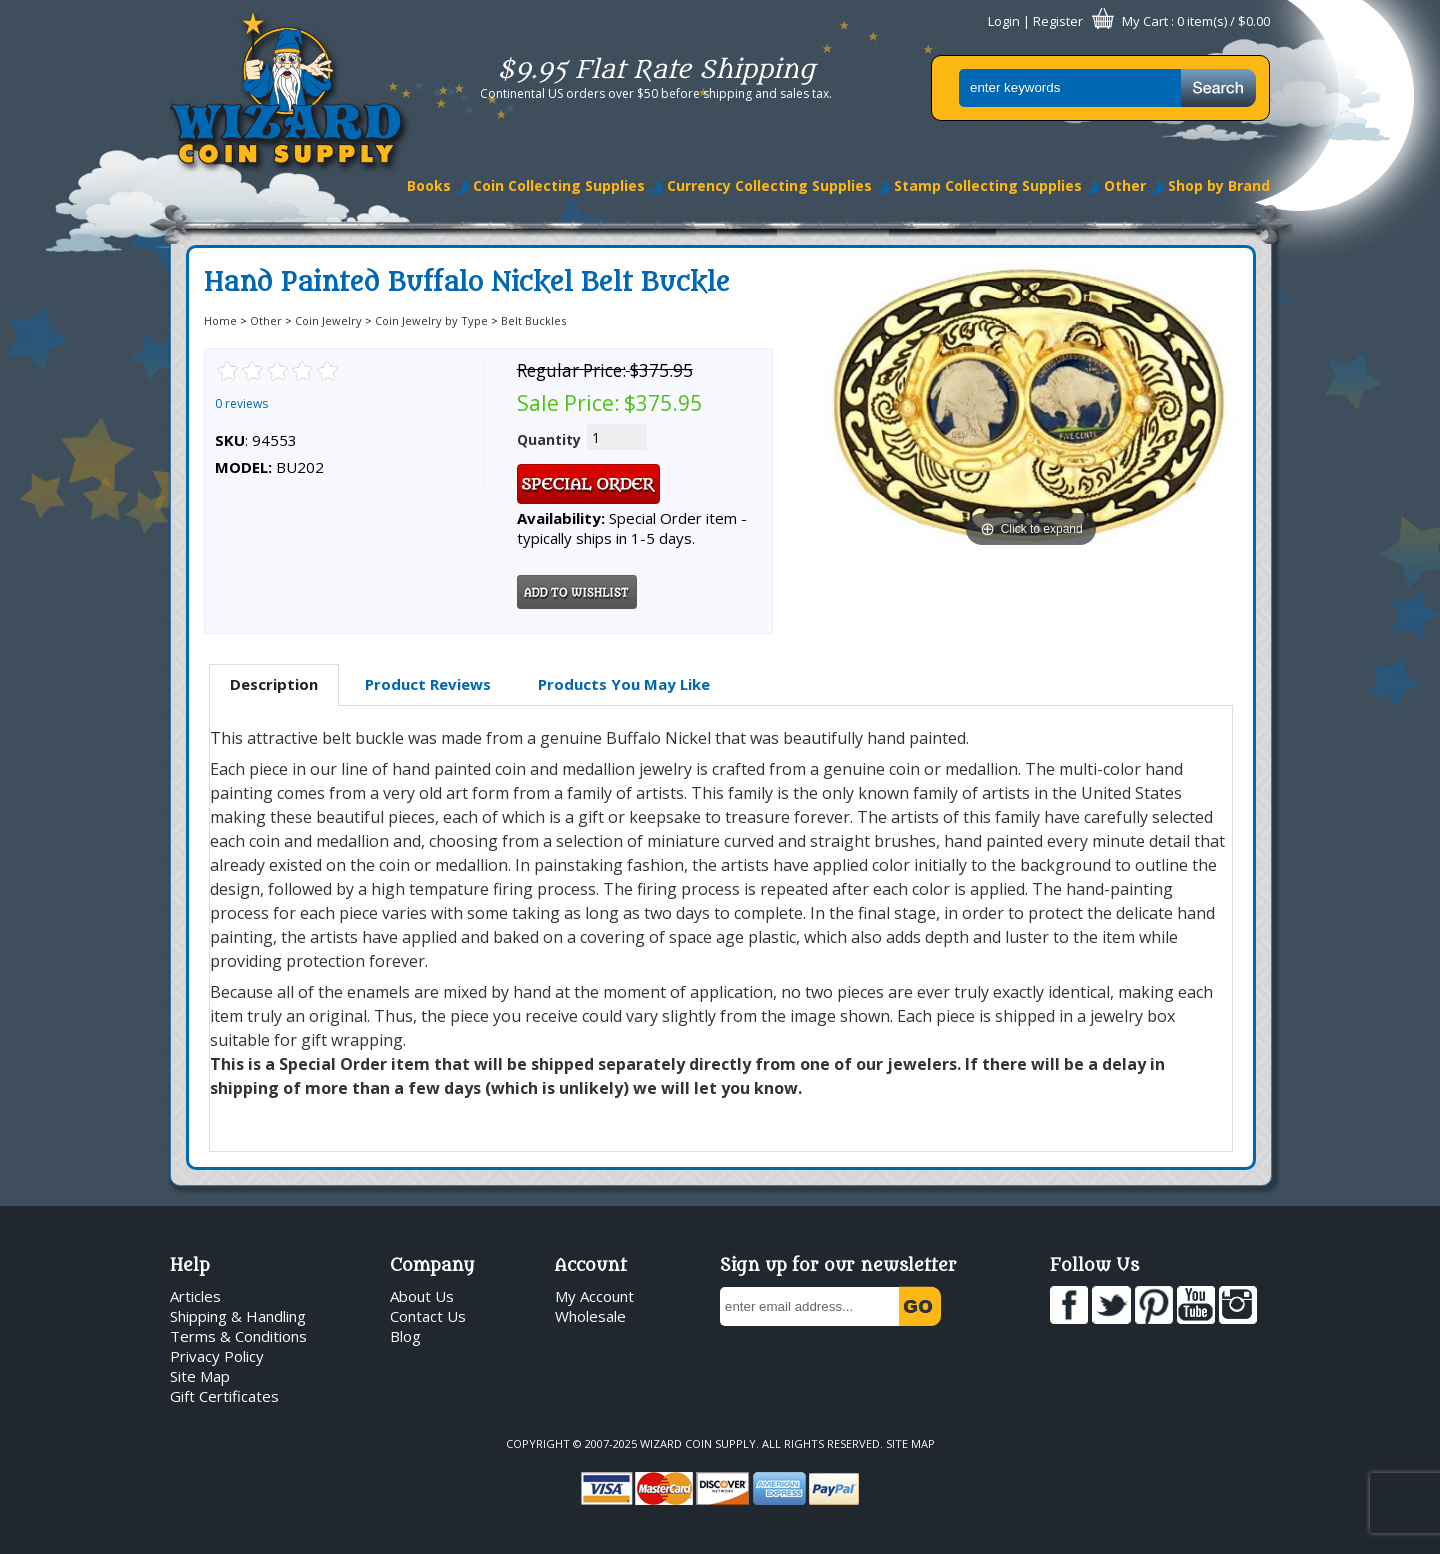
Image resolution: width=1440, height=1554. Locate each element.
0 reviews (241, 403)
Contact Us (428, 1316)
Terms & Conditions (238, 1336)
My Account (594, 1296)
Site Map (200, 1376)
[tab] (274, 685)
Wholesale (590, 1316)
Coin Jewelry (328, 320)
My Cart (1145, 21)
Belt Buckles (533, 320)
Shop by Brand (1219, 185)
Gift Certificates (224, 1396)
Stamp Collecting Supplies (988, 185)
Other (1125, 185)
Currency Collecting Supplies (769, 185)
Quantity (549, 439)
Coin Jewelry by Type (431, 320)
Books (429, 185)
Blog (405, 1336)
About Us (422, 1296)
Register (1058, 21)
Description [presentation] (274, 684)
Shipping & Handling (238, 1316)
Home (220, 320)
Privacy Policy (217, 1356)
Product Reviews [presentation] (428, 684)
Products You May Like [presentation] (624, 684)
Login (1004, 21)
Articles (195, 1296)
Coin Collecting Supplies (559, 185)
